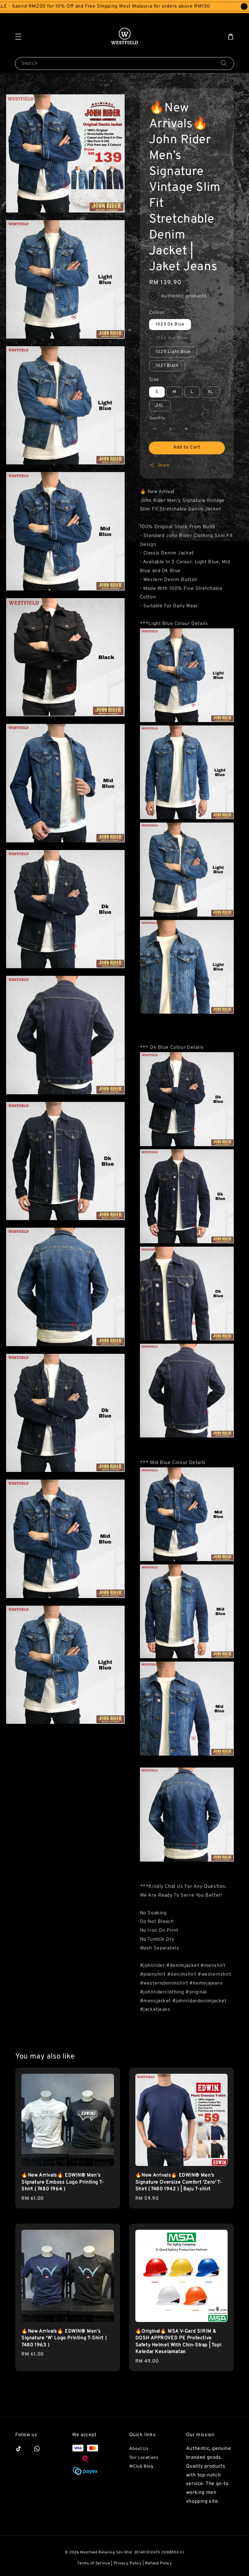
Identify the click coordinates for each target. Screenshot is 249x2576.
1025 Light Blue (173, 351)
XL (210, 391)
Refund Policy (158, 2563)
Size (154, 380)
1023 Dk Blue (170, 324)
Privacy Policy (128, 2563)
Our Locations (144, 2457)
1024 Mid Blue (171, 338)
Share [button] (159, 465)
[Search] (224, 63)
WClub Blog (141, 2466)
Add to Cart (186, 447)
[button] (18, 36)
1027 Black (167, 365)
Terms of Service (93, 2563)
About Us (139, 2448)
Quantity (157, 418)
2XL (160, 405)
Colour (157, 313)
